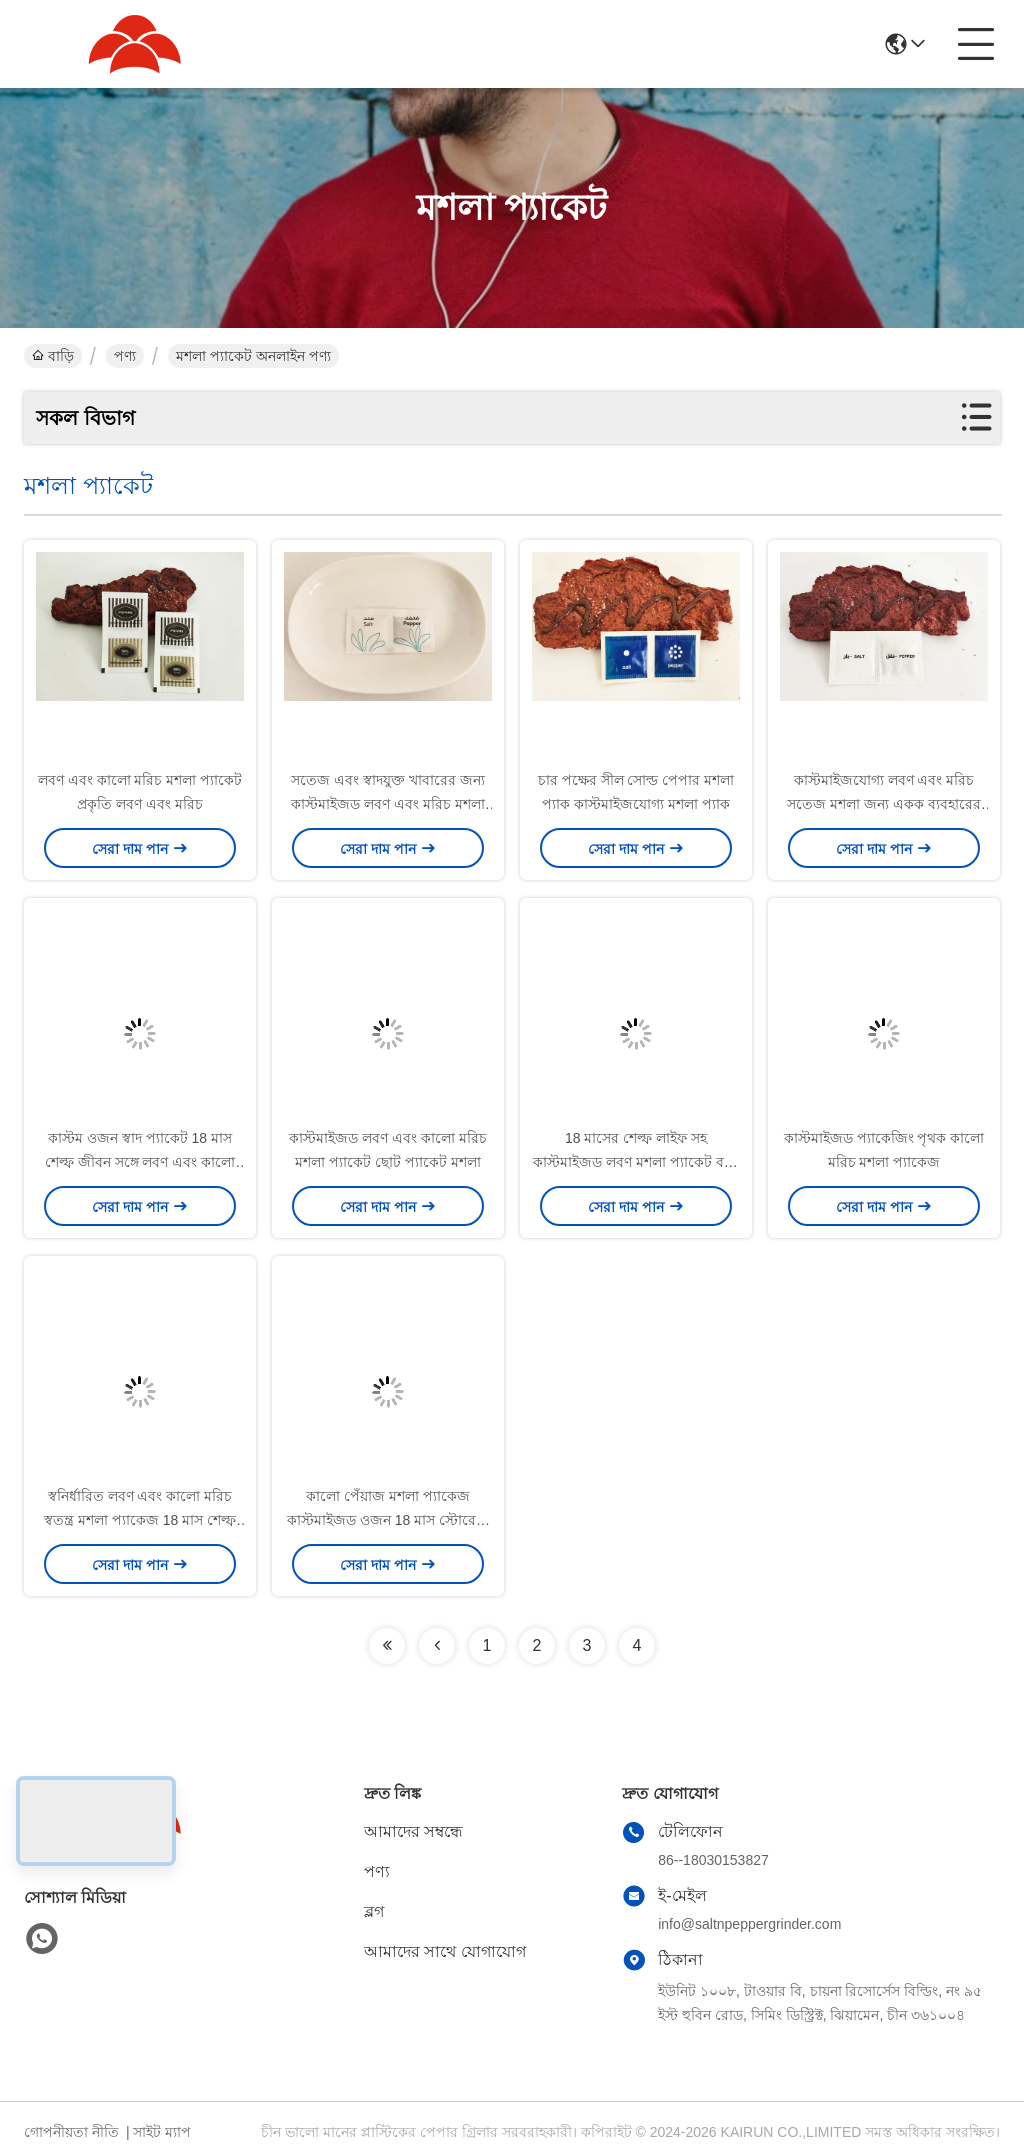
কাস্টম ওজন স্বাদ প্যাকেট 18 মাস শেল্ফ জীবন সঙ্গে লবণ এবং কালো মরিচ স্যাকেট (140, 1162)
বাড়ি (53, 356)
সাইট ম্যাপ (162, 2132)
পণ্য (125, 356)
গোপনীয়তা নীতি (71, 2132)
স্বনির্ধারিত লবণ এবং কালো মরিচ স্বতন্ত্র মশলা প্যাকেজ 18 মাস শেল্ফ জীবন (140, 1520)
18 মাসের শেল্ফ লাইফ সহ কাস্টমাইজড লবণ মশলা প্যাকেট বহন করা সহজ (636, 1162)
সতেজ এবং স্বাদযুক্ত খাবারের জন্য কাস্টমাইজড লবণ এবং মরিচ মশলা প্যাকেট (388, 804)
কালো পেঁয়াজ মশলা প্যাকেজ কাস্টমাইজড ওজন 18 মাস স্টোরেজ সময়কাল (388, 1520)
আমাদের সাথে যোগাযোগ (445, 1951)
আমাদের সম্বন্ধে (413, 1831)
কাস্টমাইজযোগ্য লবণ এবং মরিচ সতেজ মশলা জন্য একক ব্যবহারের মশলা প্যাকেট (884, 804)
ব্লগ (374, 1911)
